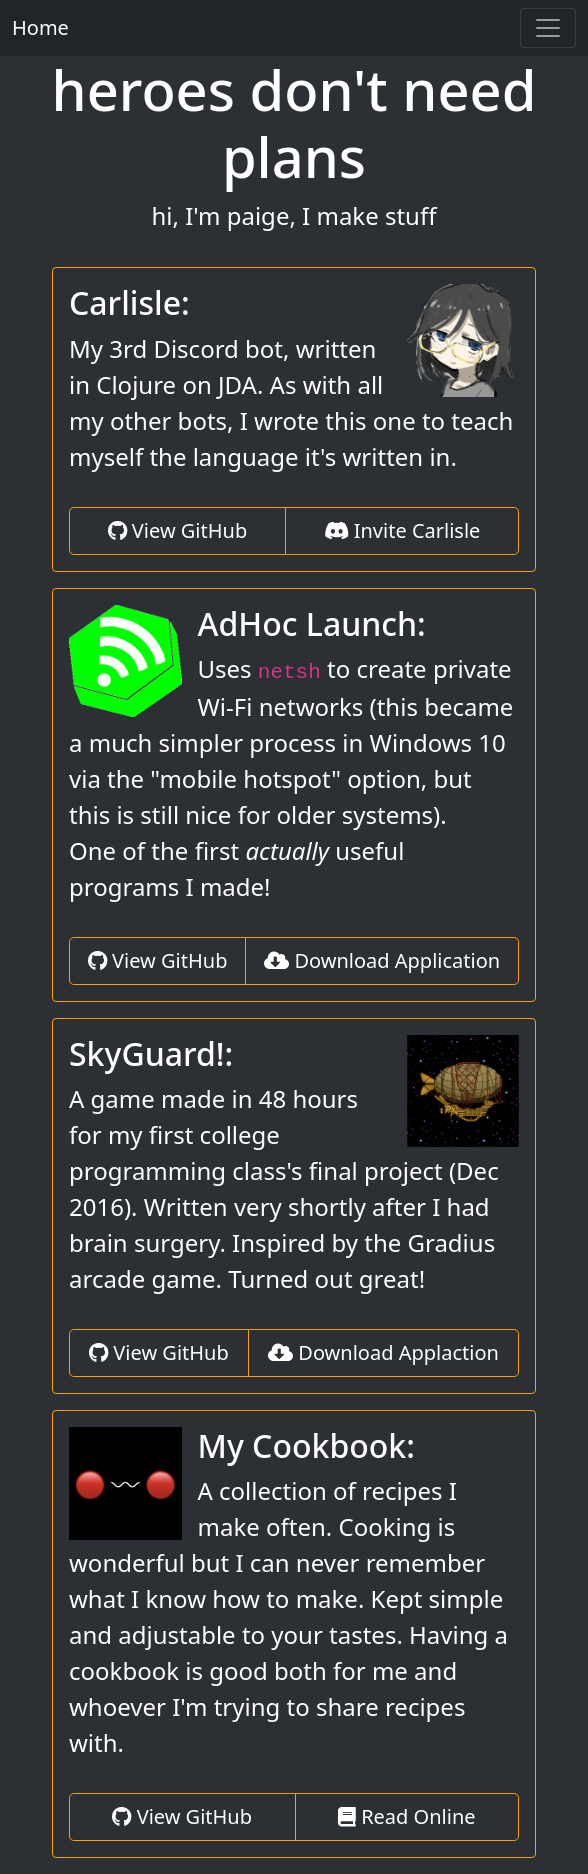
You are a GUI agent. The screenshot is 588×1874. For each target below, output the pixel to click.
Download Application (382, 960)
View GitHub (178, 530)
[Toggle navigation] (548, 28)
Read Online (407, 1816)
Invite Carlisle (402, 530)
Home (40, 27)
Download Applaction (383, 1352)
